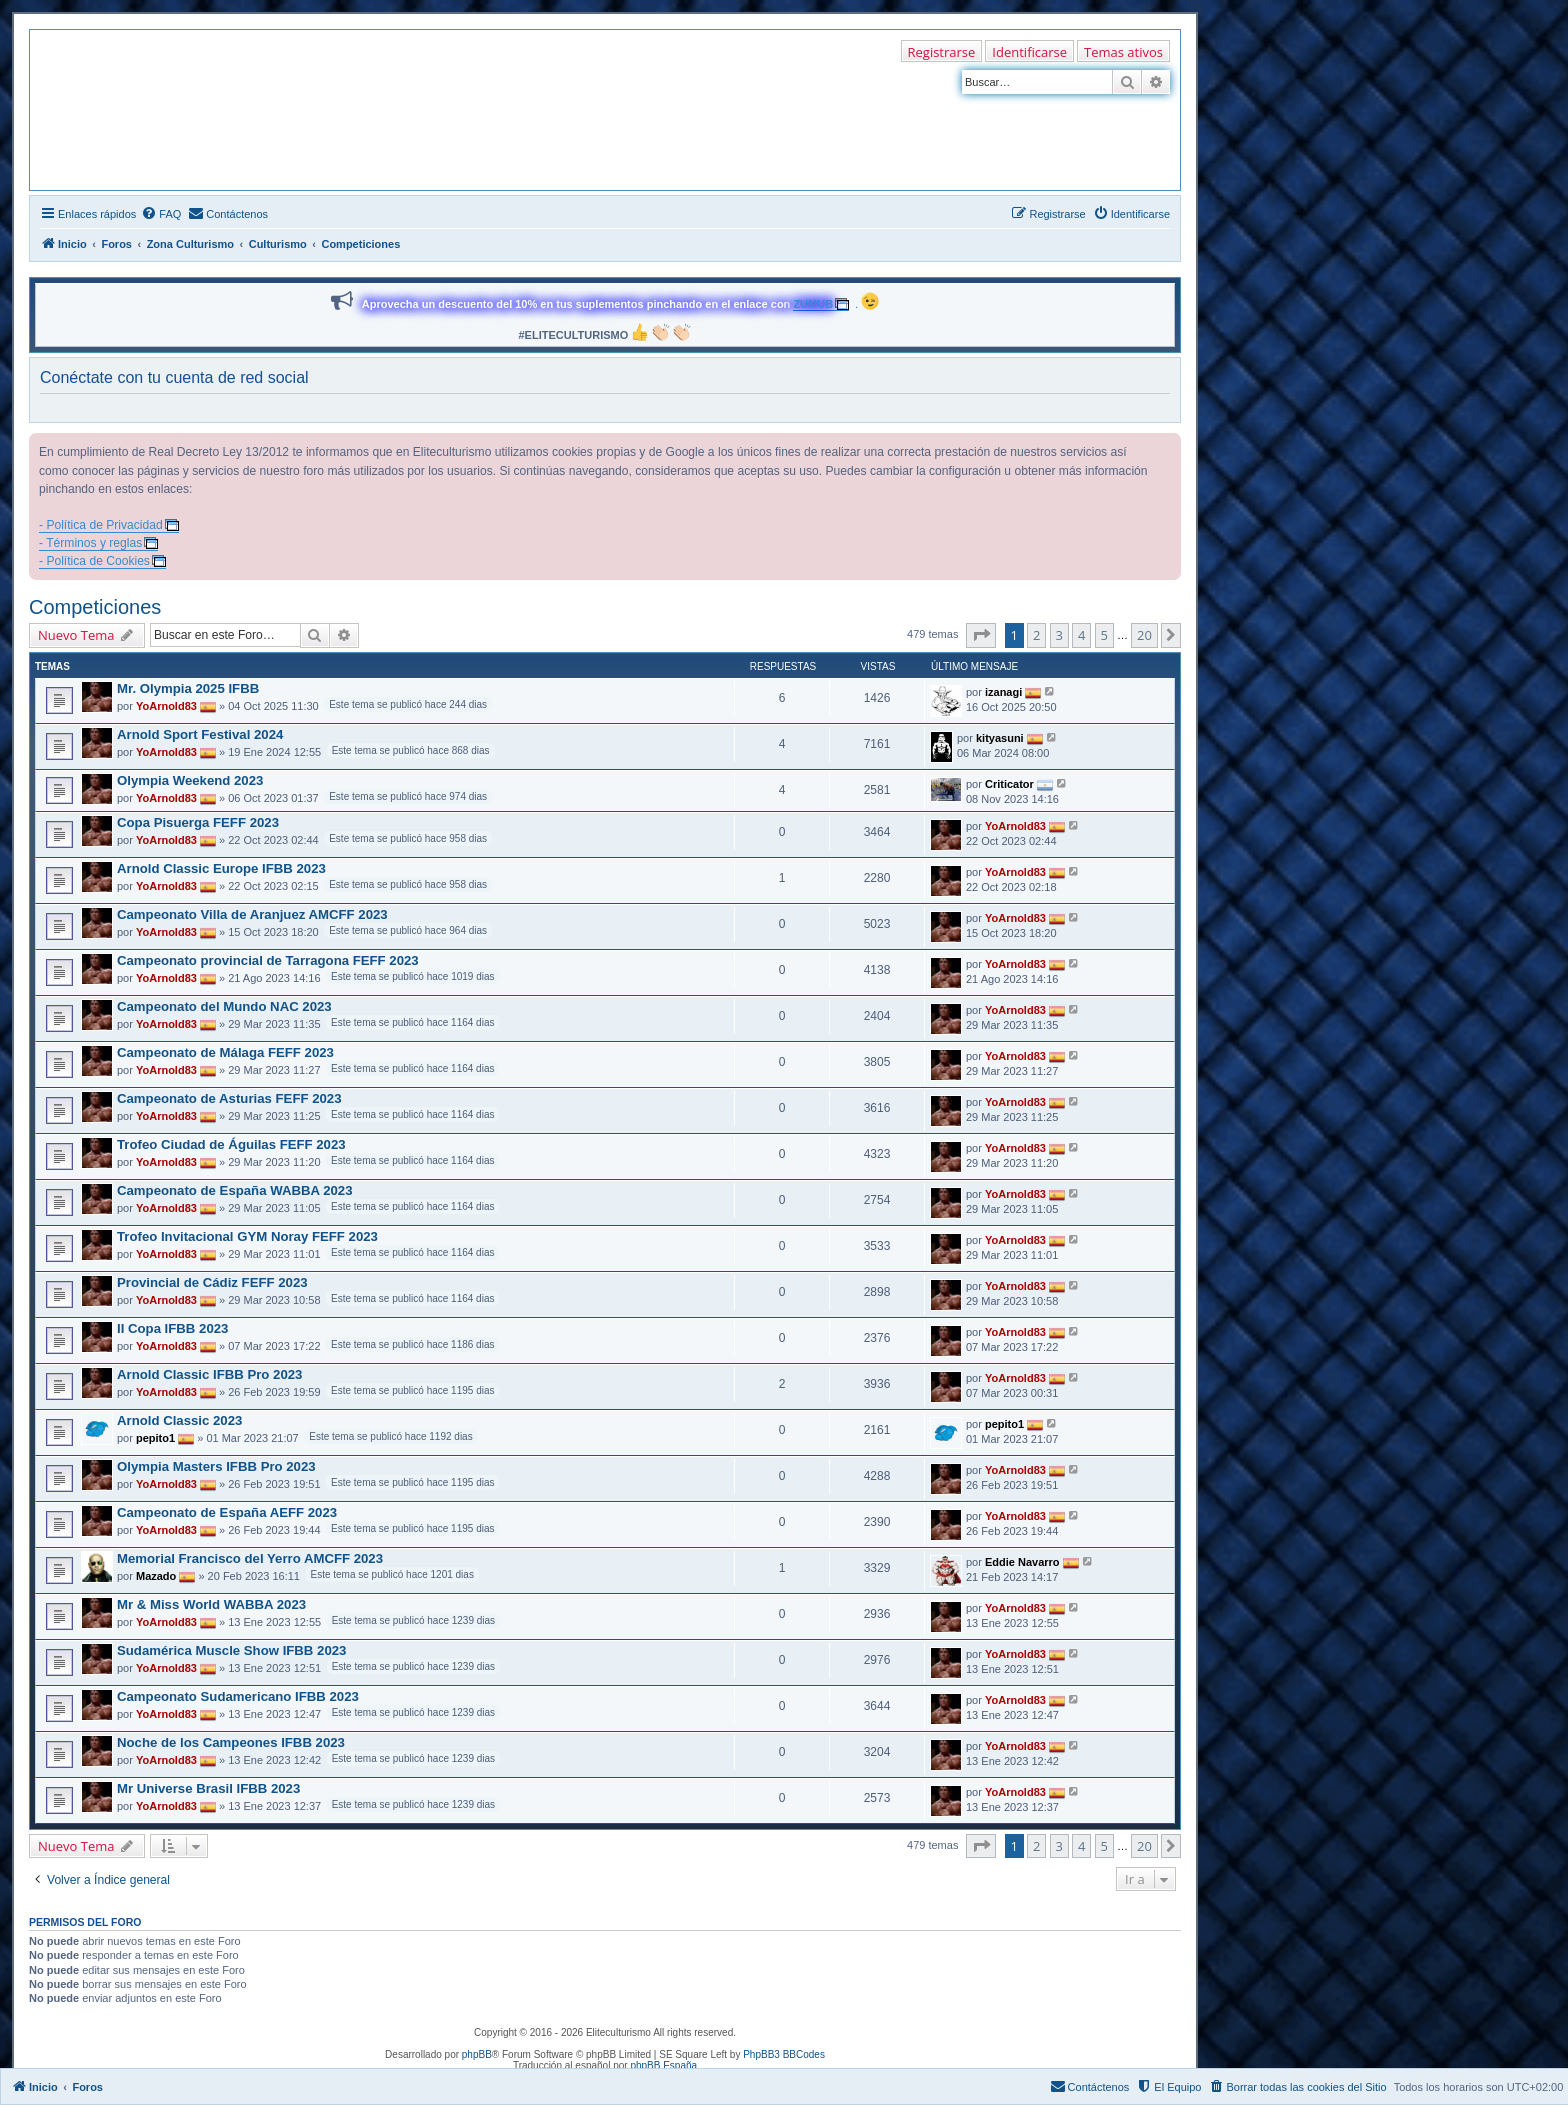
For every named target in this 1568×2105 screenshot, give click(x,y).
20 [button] (1144, 635)
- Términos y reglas (90, 543)
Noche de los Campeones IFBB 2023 (231, 1742)
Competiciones (95, 607)
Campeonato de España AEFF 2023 (227, 1512)
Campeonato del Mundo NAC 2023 (224, 1006)
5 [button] (1104, 635)
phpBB (477, 2054)
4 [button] (1081, 635)
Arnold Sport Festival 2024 (200, 734)
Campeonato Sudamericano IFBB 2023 (238, 1696)
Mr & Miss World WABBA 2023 (211, 1604)
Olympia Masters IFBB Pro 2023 (216, 1466)
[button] (981, 635)
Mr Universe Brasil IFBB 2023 (208, 1788)
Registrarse (942, 52)
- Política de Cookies (94, 561)
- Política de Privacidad (101, 525)
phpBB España (663, 2065)
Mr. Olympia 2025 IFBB (188, 688)
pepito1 (155, 1438)
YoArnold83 (166, 706)
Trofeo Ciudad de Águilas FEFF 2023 (231, 1144)
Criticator (1009, 783)
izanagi (1003, 691)
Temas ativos (1123, 52)
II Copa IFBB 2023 (172, 1328)
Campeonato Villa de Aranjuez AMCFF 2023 (252, 914)
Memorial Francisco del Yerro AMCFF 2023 (250, 1558)
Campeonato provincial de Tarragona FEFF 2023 (268, 960)
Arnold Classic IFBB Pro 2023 (209, 1374)
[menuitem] (161, 214)
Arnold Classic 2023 (179, 1420)
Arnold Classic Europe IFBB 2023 (221, 868)
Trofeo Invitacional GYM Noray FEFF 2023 (247, 1236)
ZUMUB (813, 304)
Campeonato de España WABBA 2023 (234, 1190)
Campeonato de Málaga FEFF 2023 (225, 1052)
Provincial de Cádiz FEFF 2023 (212, 1282)
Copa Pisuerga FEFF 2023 (198, 822)
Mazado (156, 1576)
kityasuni (1000, 737)
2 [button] (1036, 635)
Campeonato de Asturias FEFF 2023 (229, 1098)
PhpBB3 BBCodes (784, 2054)
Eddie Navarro (1022, 1561)
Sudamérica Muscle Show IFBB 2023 (231, 1650)
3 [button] (1059, 635)
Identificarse (1029, 52)
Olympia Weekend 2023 (190, 780)
